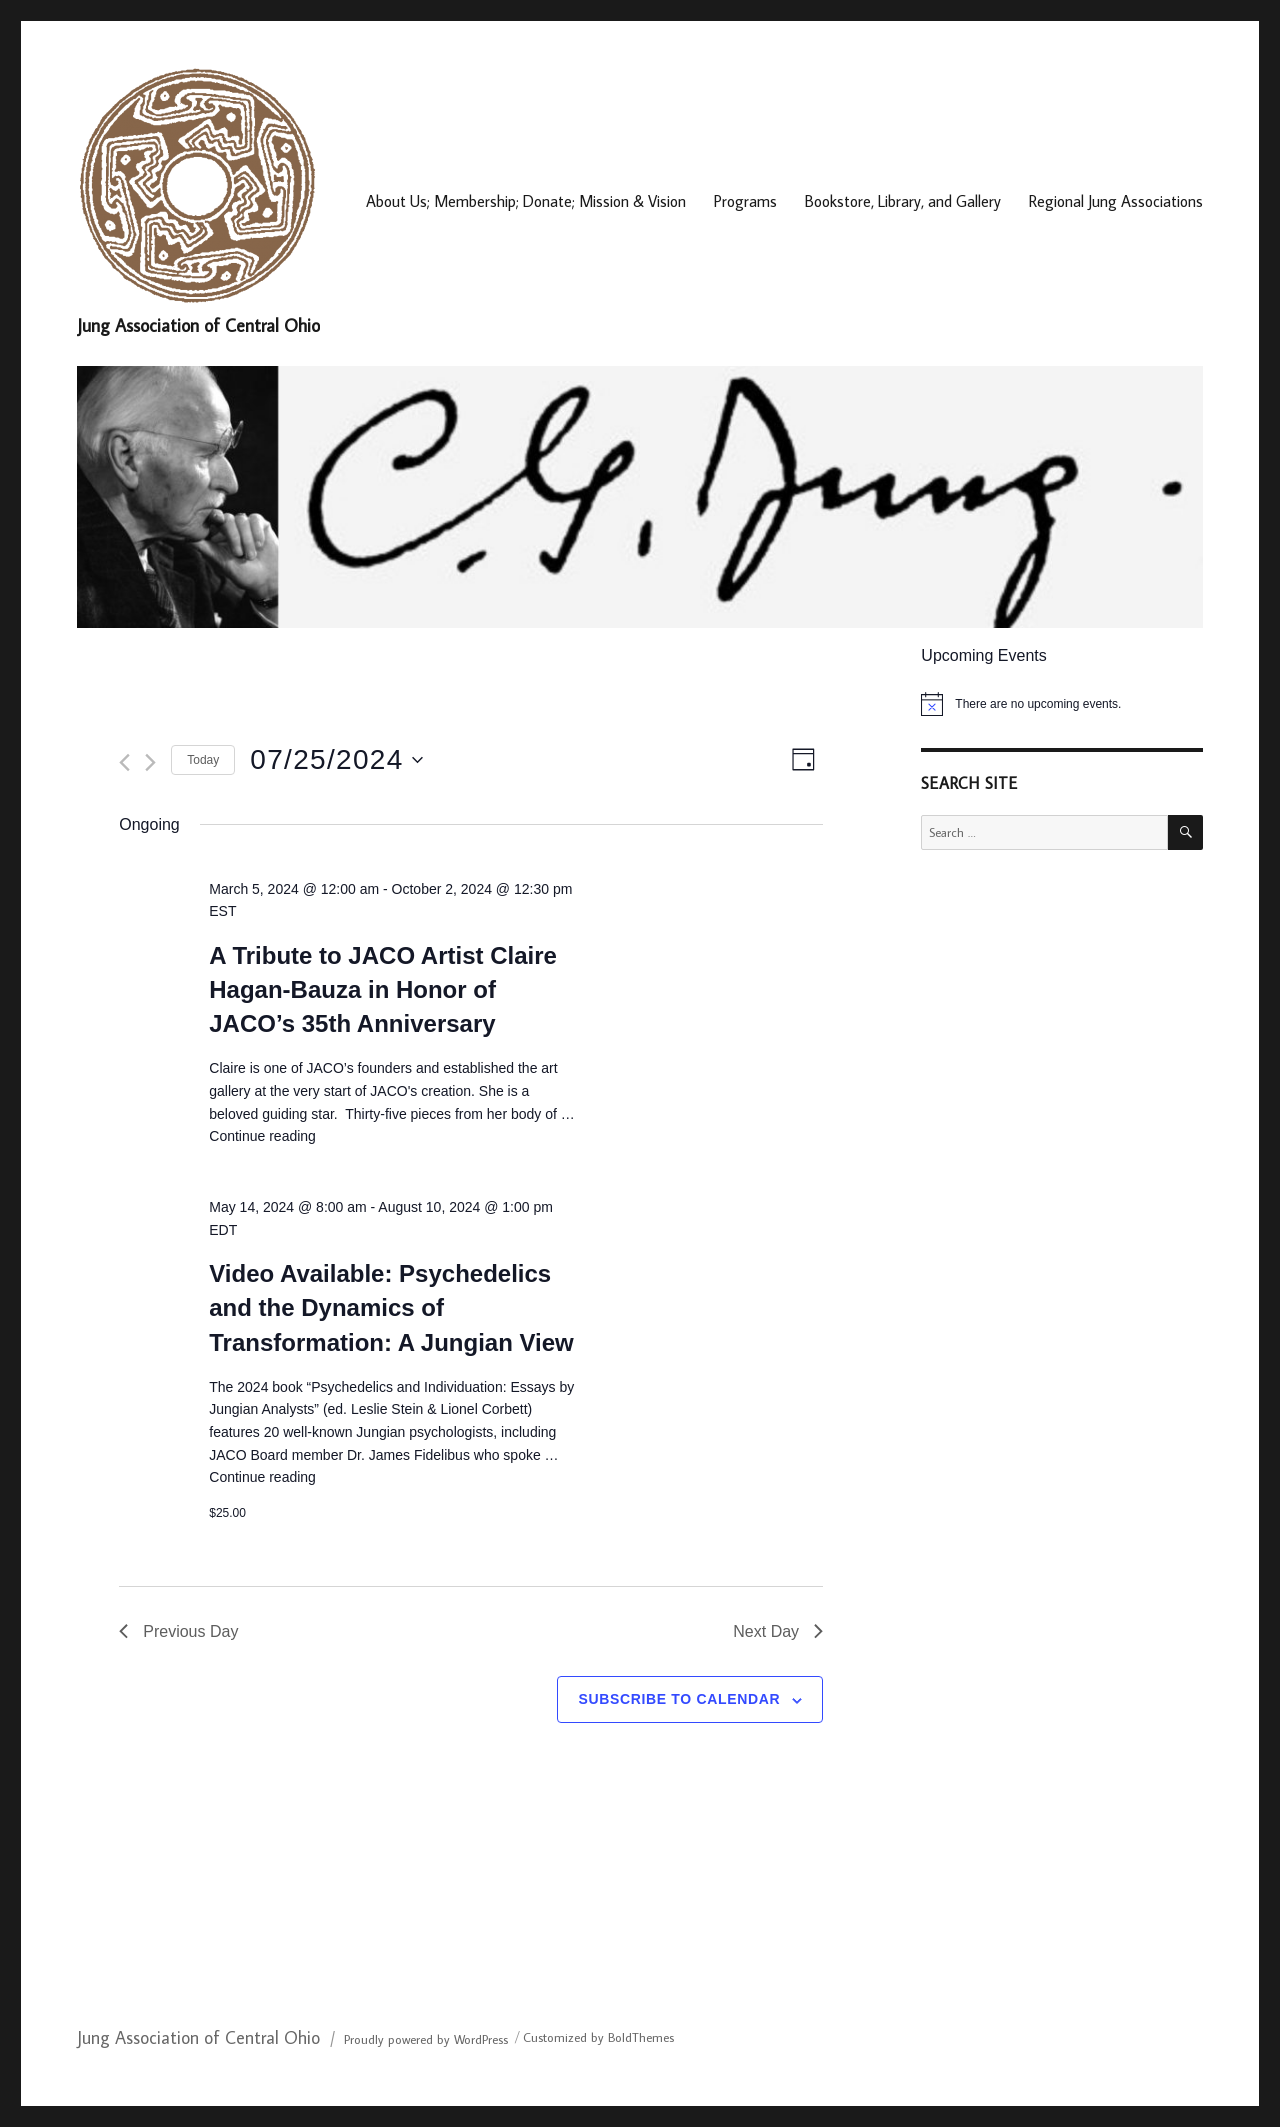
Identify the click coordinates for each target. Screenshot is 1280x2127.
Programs (745, 201)
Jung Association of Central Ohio (198, 325)
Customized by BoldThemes (598, 2037)
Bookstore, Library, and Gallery (903, 201)
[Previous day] (124, 762)
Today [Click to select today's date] (203, 760)
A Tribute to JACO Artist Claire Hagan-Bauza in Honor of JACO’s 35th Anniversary (383, 989)
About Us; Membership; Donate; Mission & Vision (526, 201)
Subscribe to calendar (679, 1699)
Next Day (778, 1631)
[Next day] (150, 762)
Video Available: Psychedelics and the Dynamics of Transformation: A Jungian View (391, 1307)
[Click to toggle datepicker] (336, 760)
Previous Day (178, 1631)
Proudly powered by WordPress (426, 2039)
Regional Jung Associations (1116, 201)
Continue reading (262, 1136)
